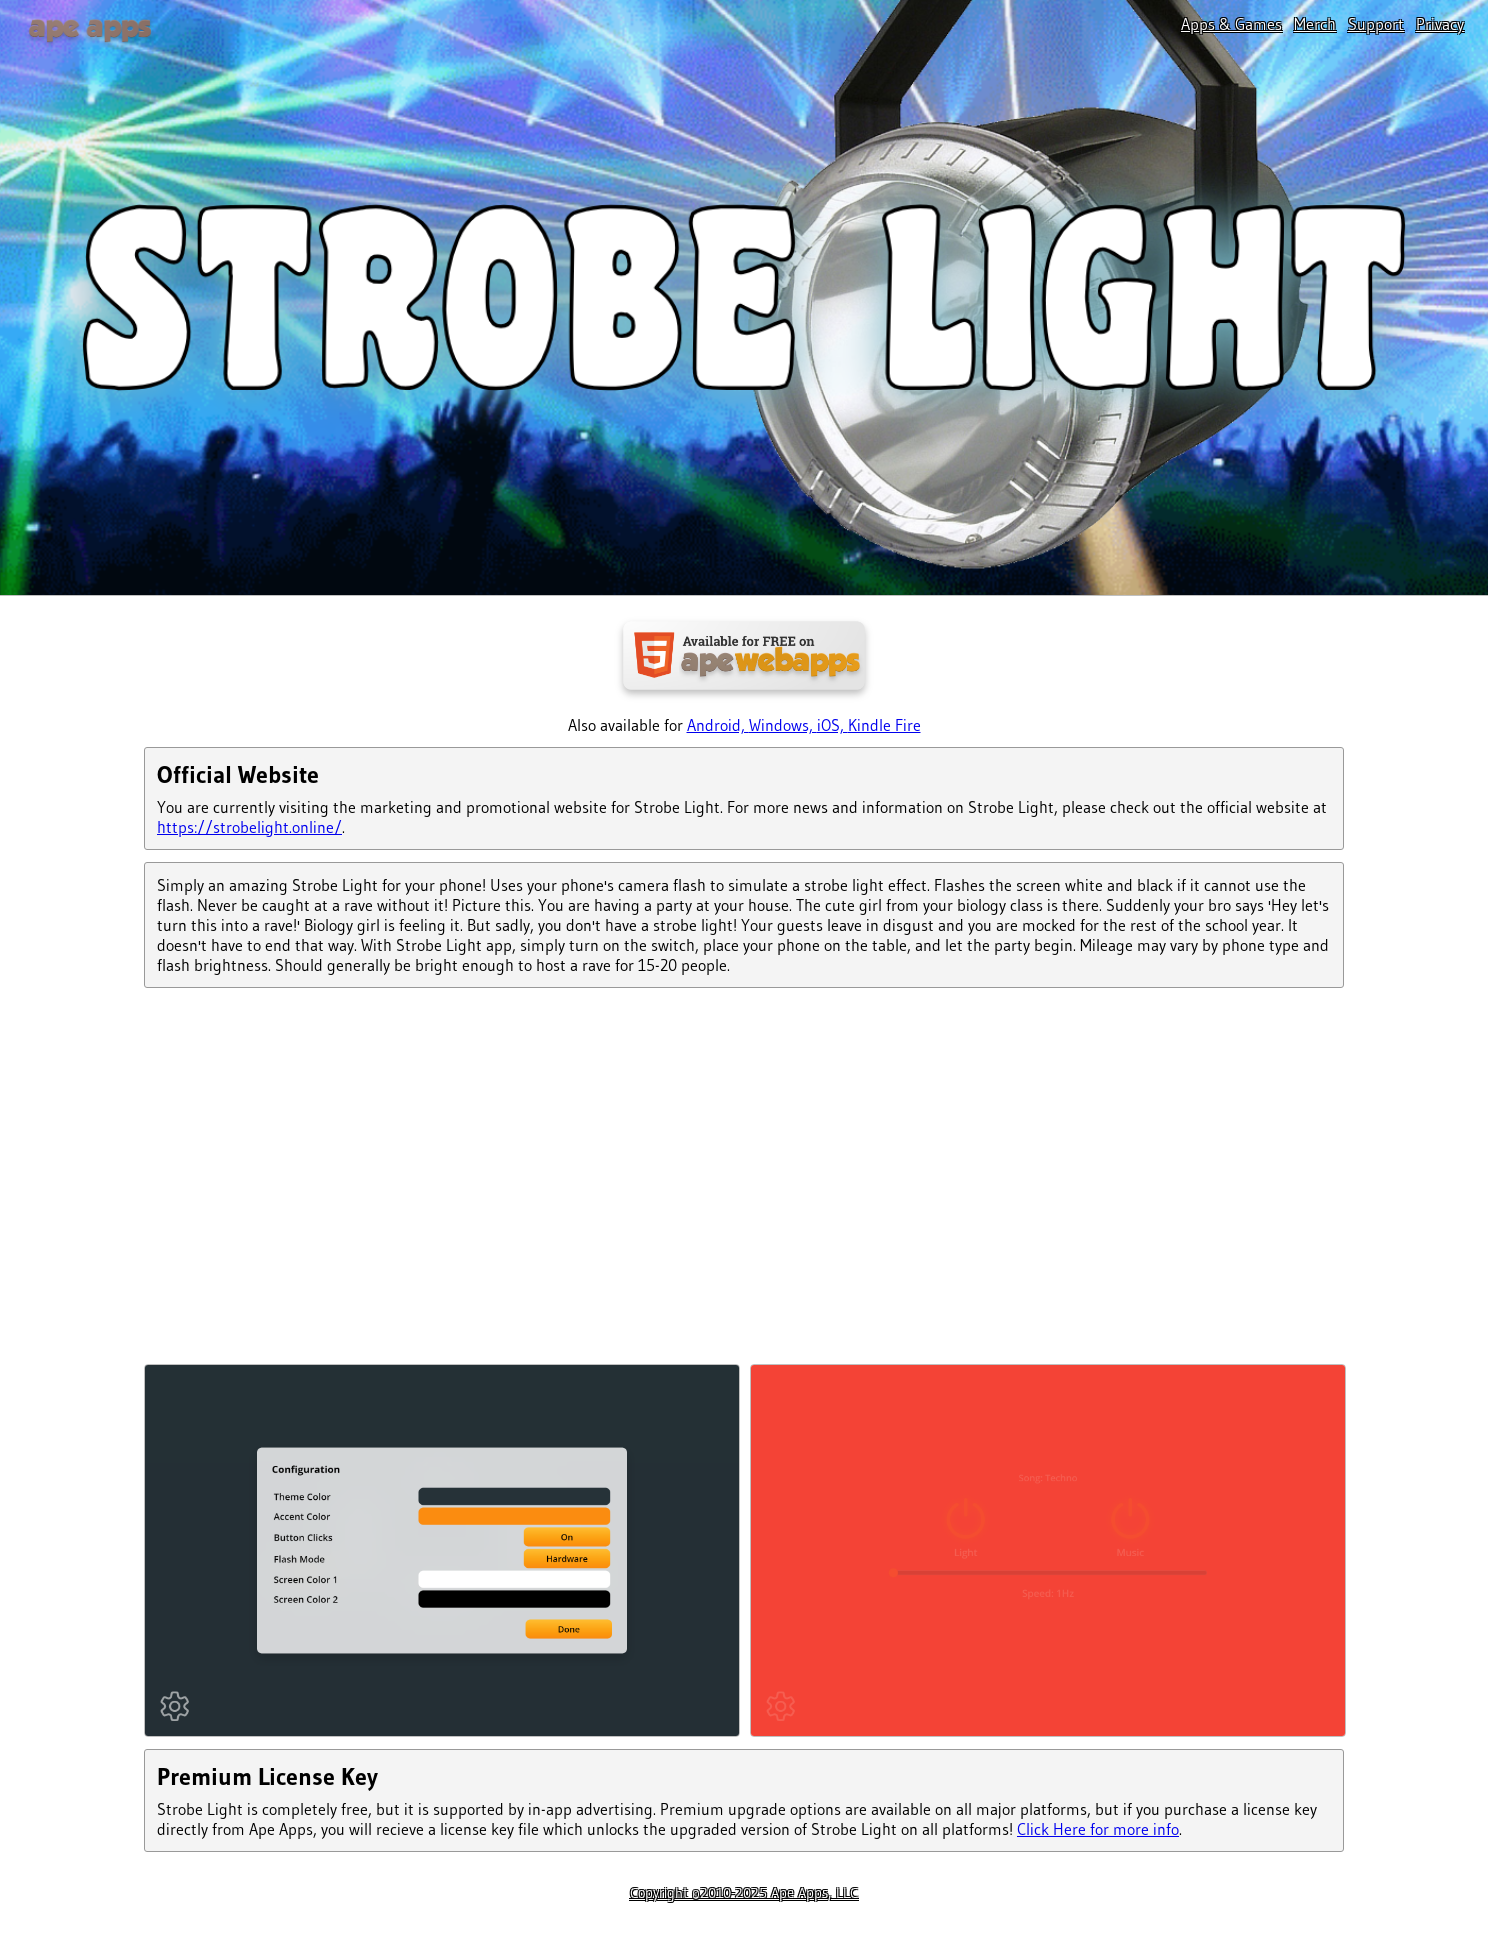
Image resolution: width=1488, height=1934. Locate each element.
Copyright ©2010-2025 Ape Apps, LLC (744, 1893)
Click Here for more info (1098, 1829)
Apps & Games (1231, 24)
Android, (718, 725)
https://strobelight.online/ (249, 827)
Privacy (1440, 24)
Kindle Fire (884, 725)
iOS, (832, 725)
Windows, (783, 725)
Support (1376, 24)
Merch (1315, 24)
